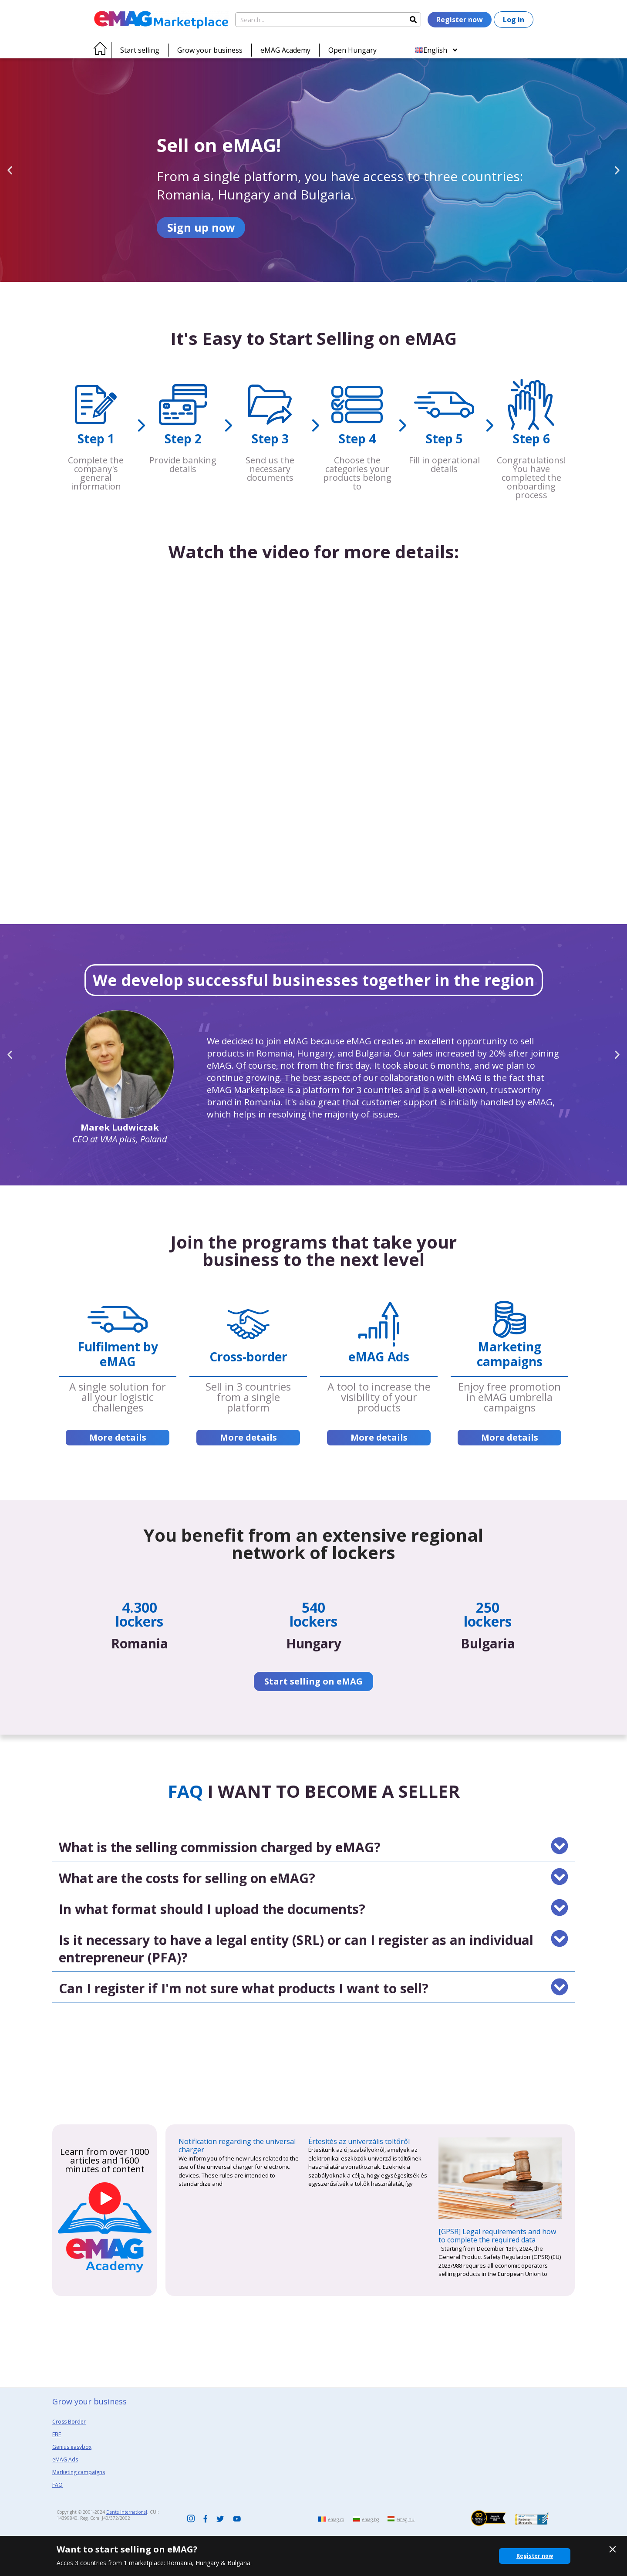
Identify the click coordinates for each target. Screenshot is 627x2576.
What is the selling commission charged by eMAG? (220, 1847)
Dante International (126, 2512)
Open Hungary (352, 50)
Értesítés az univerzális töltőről (359, 2141)
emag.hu (406, 2519)
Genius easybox (71, 2447)
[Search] (413, 20)
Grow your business (210, 50)
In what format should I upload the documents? (212, 1909)
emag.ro (336, 2519)
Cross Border (69, 2421)
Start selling (139, 50)
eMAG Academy (285, 50)
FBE (56, 2434)
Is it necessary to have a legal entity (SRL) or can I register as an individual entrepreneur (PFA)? (296, 1948)
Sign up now (201, 227)
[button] (9, 170)
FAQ (57, 2484)
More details (117, 1437)
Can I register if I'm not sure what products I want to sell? (243, 1988)
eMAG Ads (65, 2459)
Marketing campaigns (78, 2472)
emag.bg (370, 2519)
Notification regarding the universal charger (237, 2145)
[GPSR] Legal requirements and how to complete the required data (497, 2236)
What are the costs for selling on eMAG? (187, 1878)
